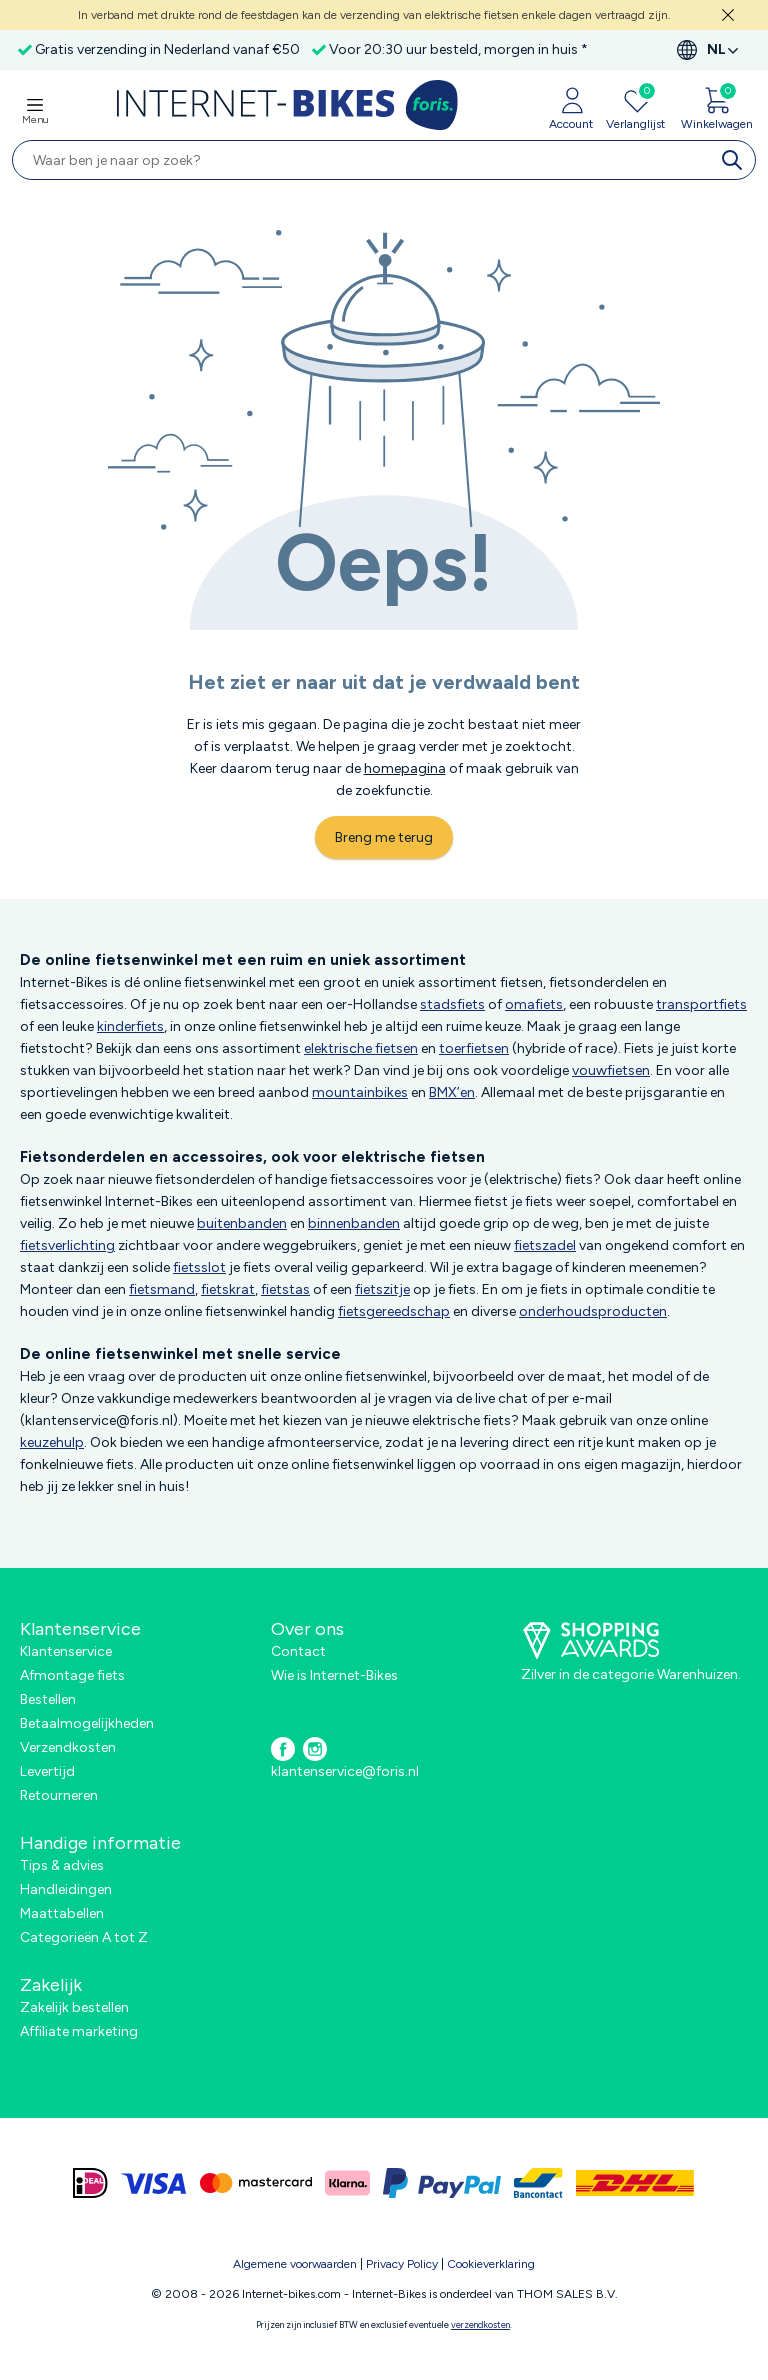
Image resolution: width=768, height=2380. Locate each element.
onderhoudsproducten (593, 1311)
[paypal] (442, 2183)
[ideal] (90, 2183)
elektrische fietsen (361, 1048)
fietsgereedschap (394, 1311)
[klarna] (347, 2183)
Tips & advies (62, 1865)
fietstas (285, 1289)
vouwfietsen (611, 1070)
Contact (298, 1651)
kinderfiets (130, 1026)
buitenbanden (242, 1223)
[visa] (154, 2183)
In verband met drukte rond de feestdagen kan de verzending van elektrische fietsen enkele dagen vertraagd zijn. (374, 15)
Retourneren (59, 1795)
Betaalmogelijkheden (87, 1723)
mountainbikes (360, 1092)
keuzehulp (52, 1442)
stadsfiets (452, 1004)
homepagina (405, 768)
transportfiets (701, 1004)
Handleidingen (66, 1889)
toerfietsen (474, 1048)
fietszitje (382, 1289)
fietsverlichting (67, 1245)
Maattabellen (62, 1913)
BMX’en (452, 1092)
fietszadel (545, 1245)
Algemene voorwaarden (295, 2264)
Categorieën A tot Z (84, 1937)
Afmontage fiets (72, 1675)
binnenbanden (354, 1223)
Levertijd (47, 1771)
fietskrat (228, 1289)
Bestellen (48, 1699)
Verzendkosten (68, 1747)
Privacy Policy (402, 2264)
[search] (736, 160)
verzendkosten (480, 2324)
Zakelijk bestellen (74, 2007)
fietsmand (162, 1289)
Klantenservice (66, 1651)
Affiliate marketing (79, 2031)
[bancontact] (538, 2183)
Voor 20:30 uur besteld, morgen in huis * (458, 49)
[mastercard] (256, 2183)
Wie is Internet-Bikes (334, 1675)
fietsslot (199, 1267)
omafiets (534, 1004)
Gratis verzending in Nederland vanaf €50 (167, 49)
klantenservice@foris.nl (345, 1771)
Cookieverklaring (491, 2264)
